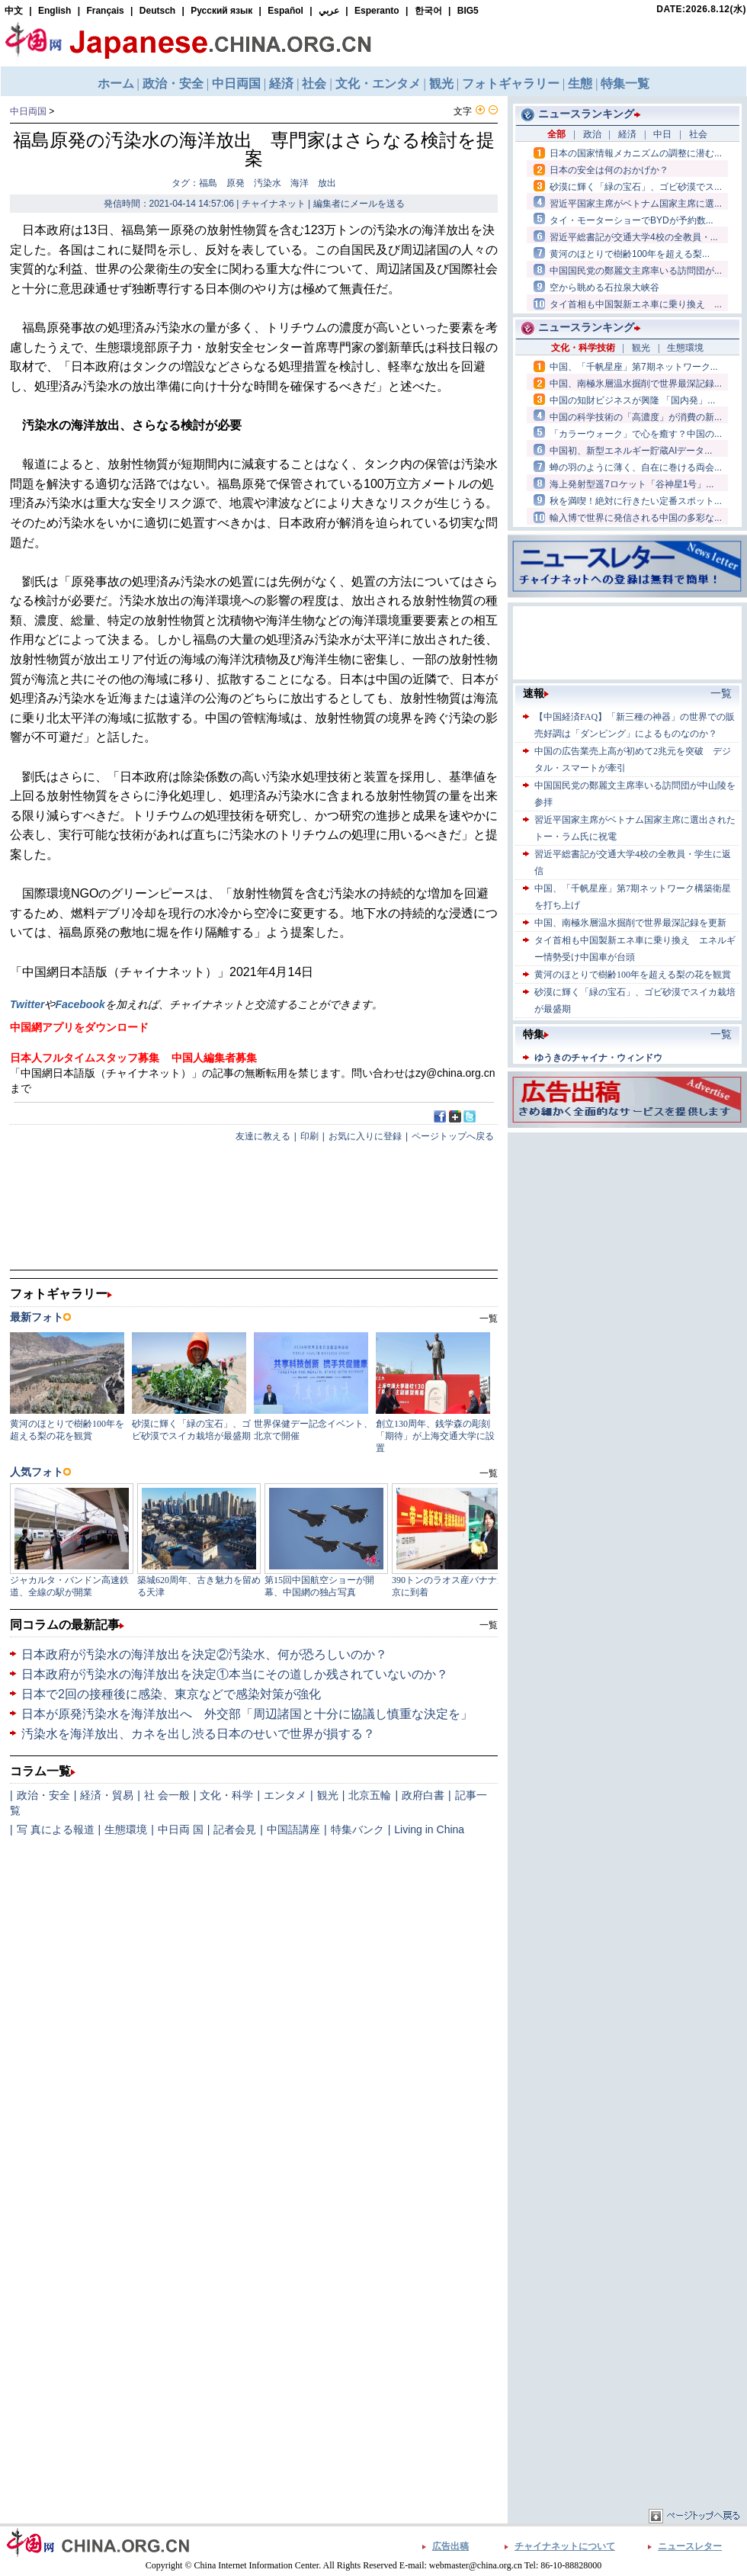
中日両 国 (181, 1829)
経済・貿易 (106, 1795)
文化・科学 (226, 1795)
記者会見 (234, 1829)
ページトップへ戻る (453, 1136)
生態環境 (125, 1829)
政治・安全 (43, 1795)
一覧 (488, 1625)
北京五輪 (369, 1795)
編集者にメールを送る (359, 203)
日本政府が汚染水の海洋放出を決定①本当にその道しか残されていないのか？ (234, 1674)
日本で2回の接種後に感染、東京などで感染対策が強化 (171, 1694)
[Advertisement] (596, 1365)
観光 (327, 1795)
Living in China (429, 1829)
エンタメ (285, 1795)
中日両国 (28, 111)
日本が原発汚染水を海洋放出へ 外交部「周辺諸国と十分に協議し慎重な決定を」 (247, 1713)
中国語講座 (293, 1829)
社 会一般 (167, 1795)
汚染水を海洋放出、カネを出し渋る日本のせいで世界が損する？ (198, 1733)
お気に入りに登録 (365, 1136)
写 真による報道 (56, 1829)
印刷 (309, 1136)
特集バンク (357, 1829)
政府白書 (423, 1795)
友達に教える (263, 1136)
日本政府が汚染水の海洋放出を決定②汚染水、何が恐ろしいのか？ (204, 1654)
